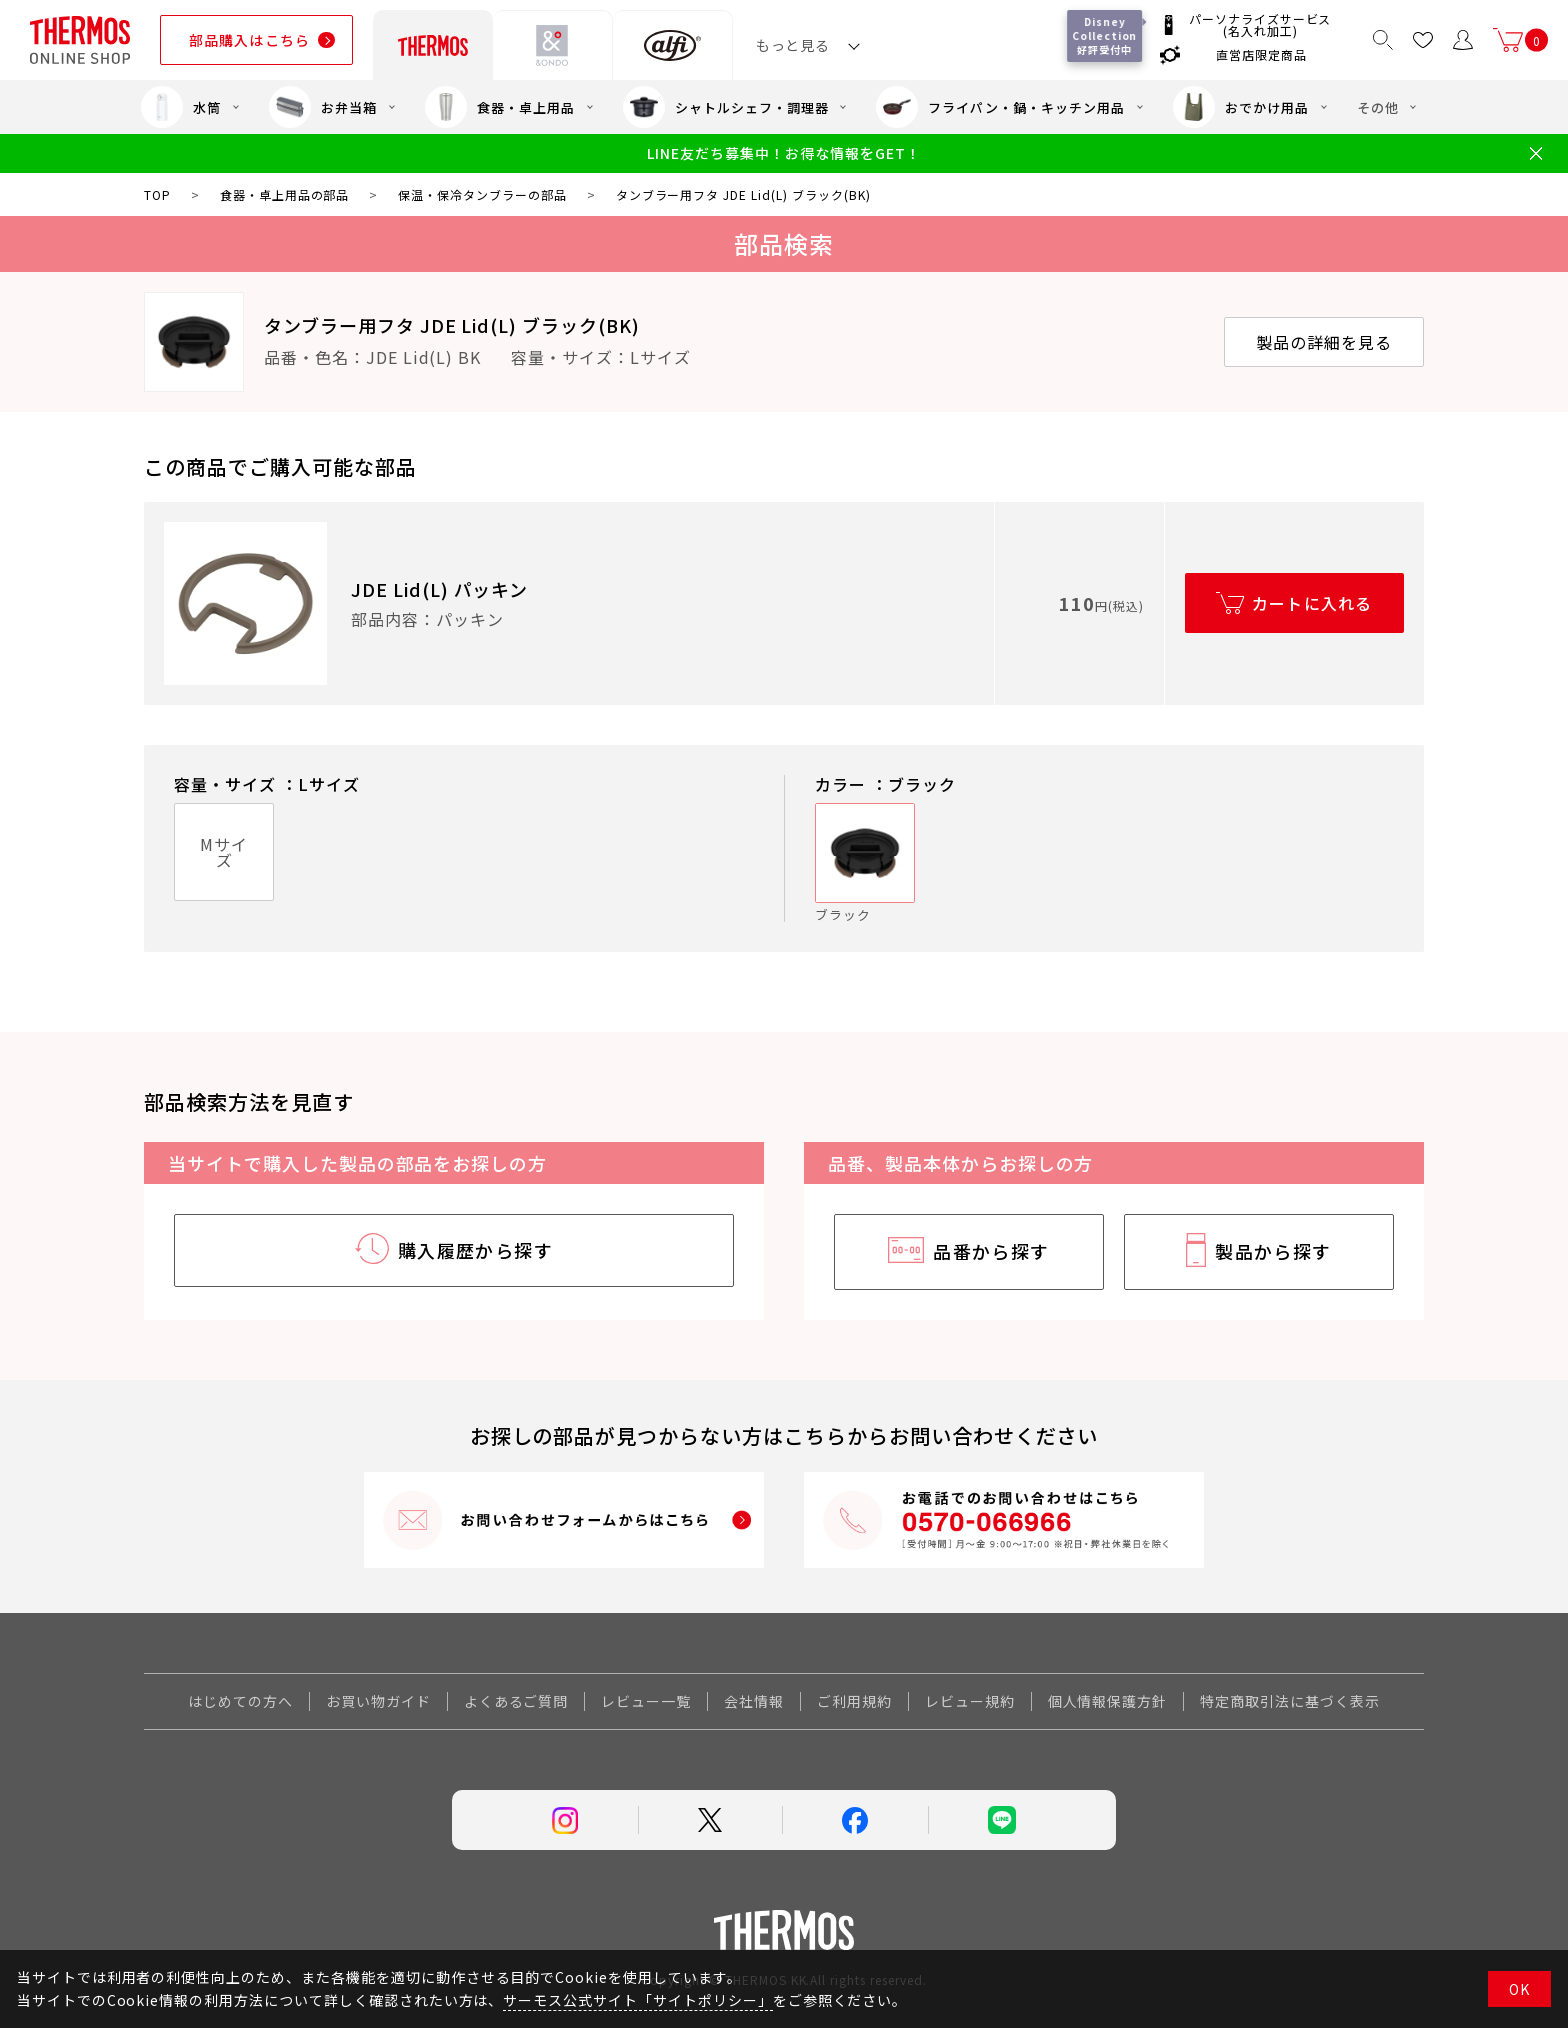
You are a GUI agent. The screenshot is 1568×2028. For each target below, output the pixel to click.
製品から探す (1273, 1251)
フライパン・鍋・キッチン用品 (1000, 107)
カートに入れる (1312, 603)
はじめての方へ (240, 1701)
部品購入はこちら (249, 40)
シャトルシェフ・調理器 (726, 107)
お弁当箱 (323, 107)
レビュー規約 (970, 1701)
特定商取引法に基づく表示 (1290, 1701)
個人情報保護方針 (1108, 1701)
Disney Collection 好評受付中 (1108, 35)
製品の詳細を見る (1324, 342)
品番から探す (991, 1251)
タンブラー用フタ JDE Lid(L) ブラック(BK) (452, 325)
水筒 (181, 107)
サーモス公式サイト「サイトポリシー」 (637, 2000)
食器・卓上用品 (500, 107)
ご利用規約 (854, 1701)
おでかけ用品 (1241, 107)
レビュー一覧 (646, 1701)
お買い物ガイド (378, 1701)
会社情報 (754, 1701)
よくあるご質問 (516, 1701)
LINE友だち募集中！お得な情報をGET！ (783, 153)
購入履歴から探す (476, 1250)
